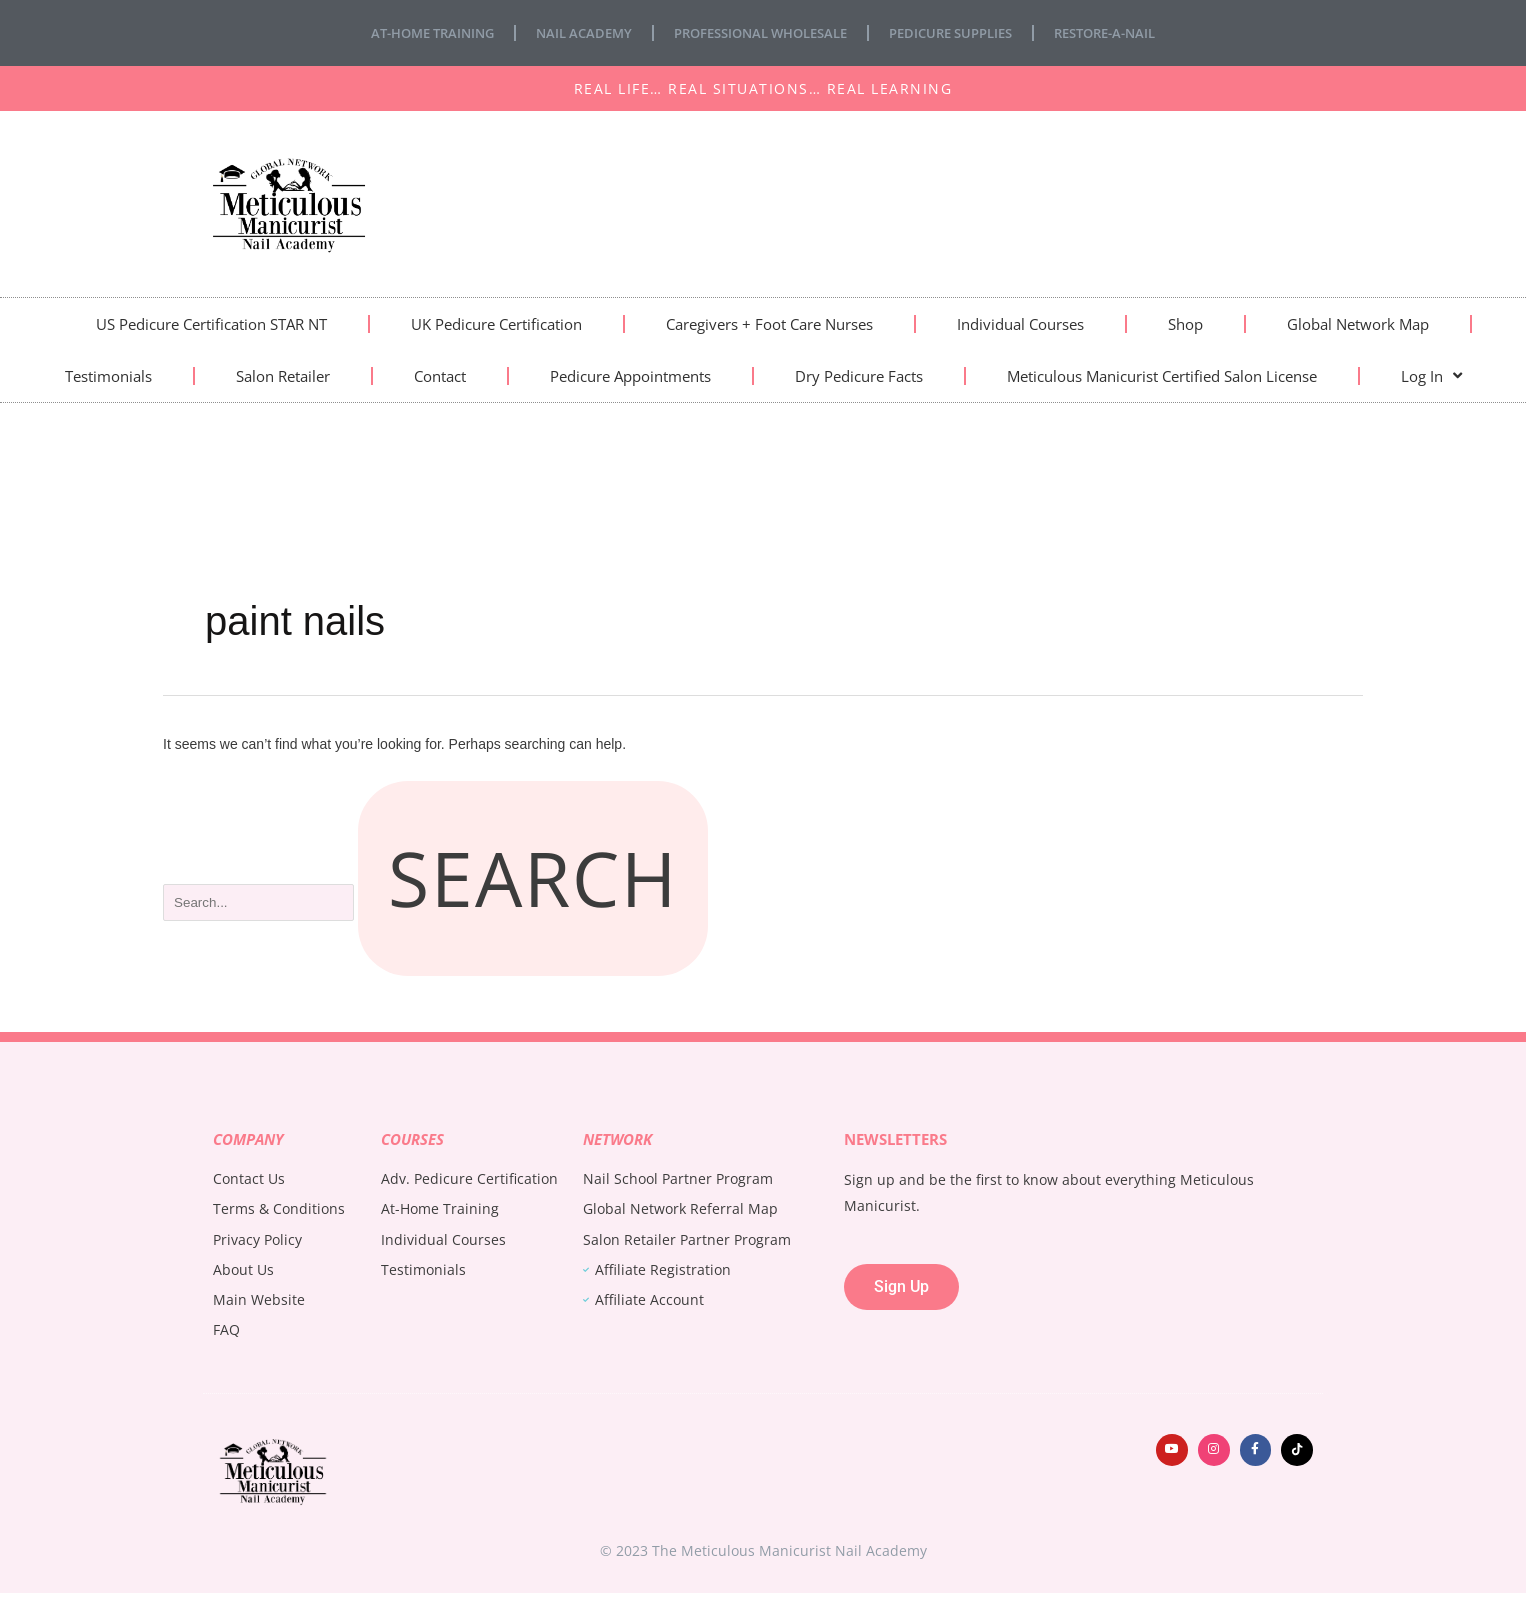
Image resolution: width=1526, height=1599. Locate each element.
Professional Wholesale (758, 32)
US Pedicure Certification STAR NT (211, 324)
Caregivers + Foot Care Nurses (769, 324)
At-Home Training (409, 32)
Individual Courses (1020, 324)
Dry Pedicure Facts (859, 376)
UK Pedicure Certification (496, 324)
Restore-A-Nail (1129, 32)
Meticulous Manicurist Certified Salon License (1162, 376)
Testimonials (108, 376)
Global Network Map (1358, 324)
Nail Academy (570, 32)
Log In (1431, 375)
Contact (440, 376)
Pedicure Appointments (630, 376)
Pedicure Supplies (963, 32)
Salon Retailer (283, 376)
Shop (1185, 324)
